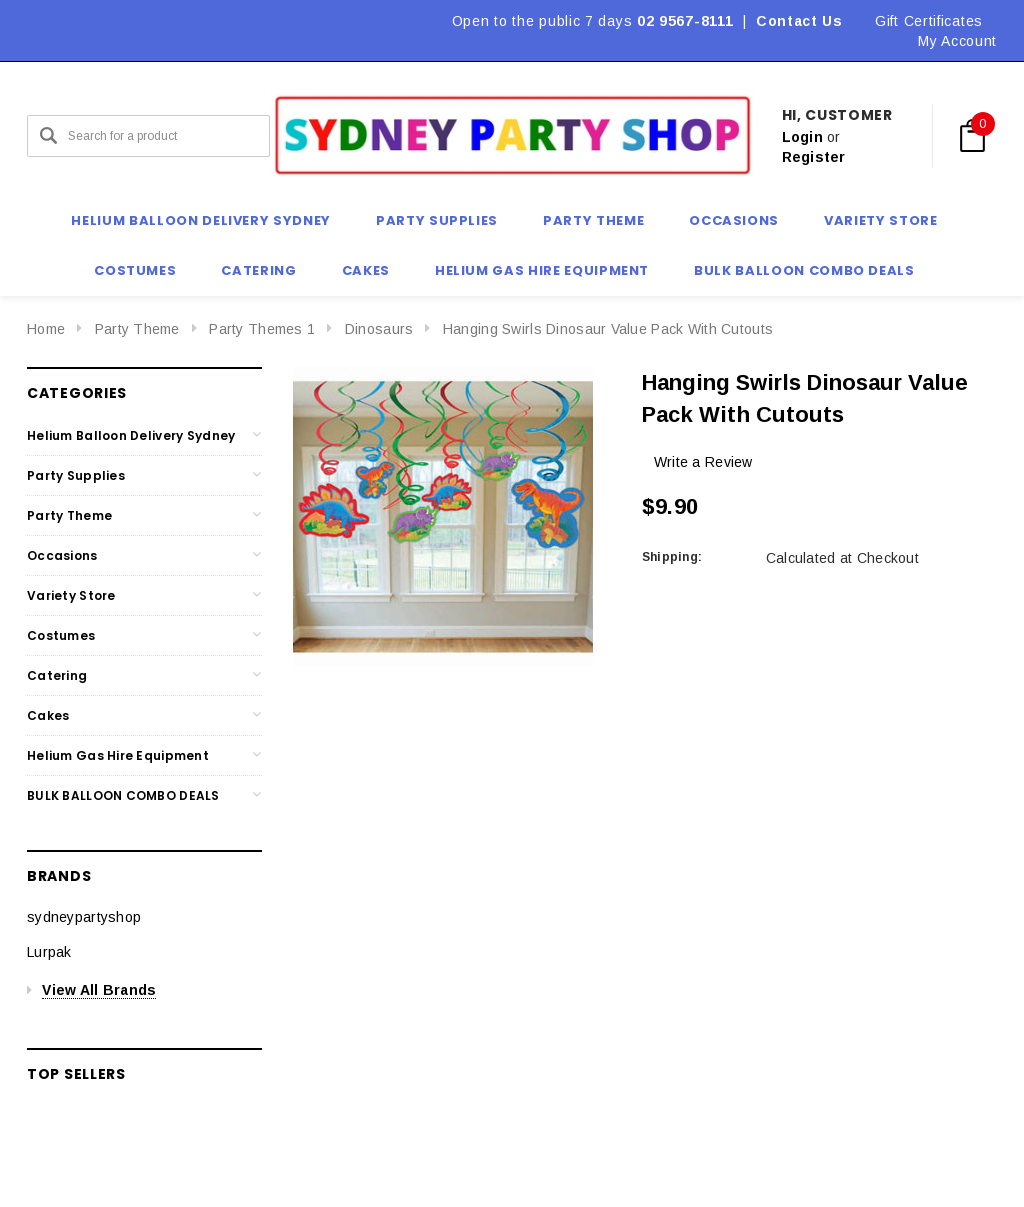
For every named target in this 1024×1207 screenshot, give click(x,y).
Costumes (61, 635)
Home (46, 329)
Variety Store (71, 595)
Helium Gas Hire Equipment (118, 755)
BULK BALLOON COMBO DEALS (123, 795)
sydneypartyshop (84, 917)
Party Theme (137, 329)
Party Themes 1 (262, 329)
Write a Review (703, 462)
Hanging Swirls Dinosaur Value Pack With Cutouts (608, 329)
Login (802, 137)
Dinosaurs (379, 329)
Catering (57, 675)
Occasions (62, 555)
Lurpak (49, 952)
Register (814, 157)
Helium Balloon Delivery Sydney (131, 435)
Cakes (48, 715)
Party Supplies (76, 475)
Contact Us (799, 21)
